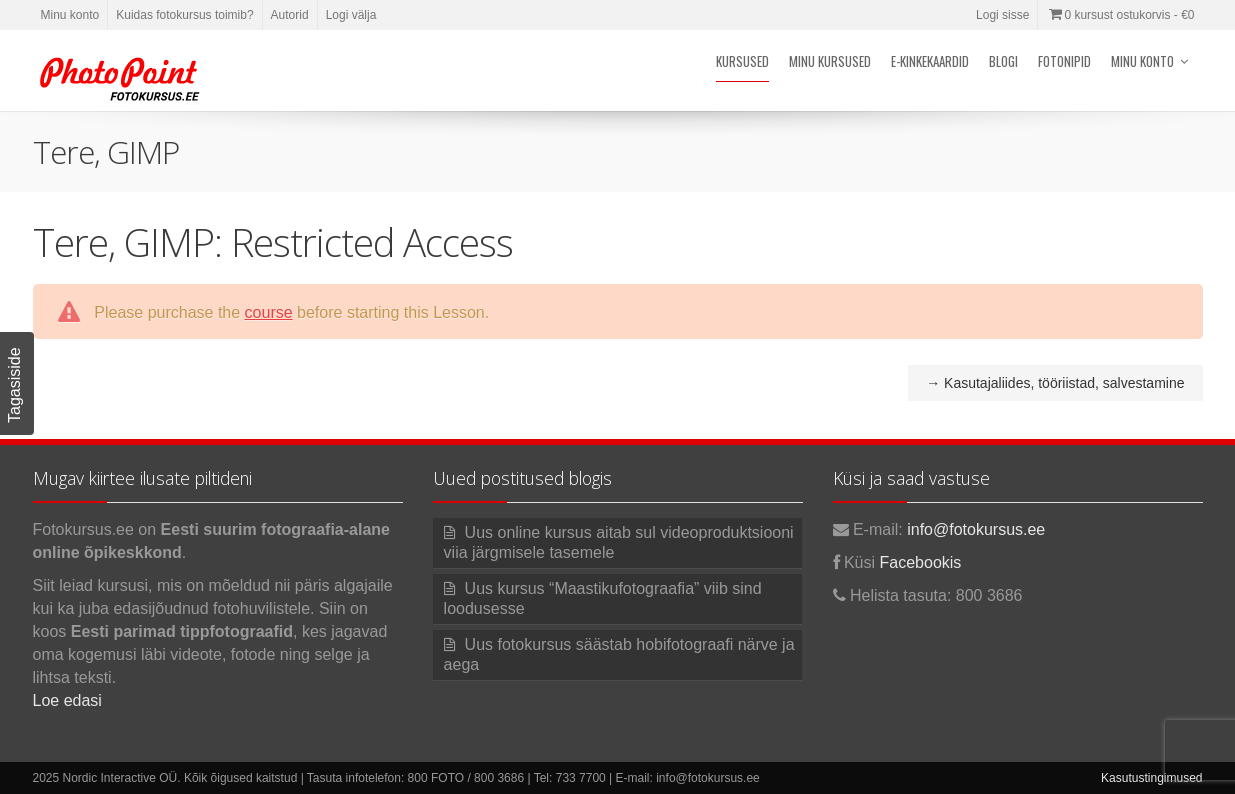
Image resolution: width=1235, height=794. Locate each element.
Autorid (290, 15)
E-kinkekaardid (930, 61)
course (269, 312)
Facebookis (921, 562)
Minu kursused (830, 61)
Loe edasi (67, 700)
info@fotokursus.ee (976, 529)
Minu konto (70, 15)
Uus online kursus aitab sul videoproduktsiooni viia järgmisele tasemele (619, 542)
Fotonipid (1064, 61)
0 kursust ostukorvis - (1120, 15)
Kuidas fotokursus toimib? (184, 15)
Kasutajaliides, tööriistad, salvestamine (1055, 383)
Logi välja (351, 15)
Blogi (1003, 61)
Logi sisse (1002, 15)
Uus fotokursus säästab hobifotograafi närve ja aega (619, 654)
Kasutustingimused (1151, 778)
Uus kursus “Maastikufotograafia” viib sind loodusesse (603, 598)
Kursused (742, 61)
